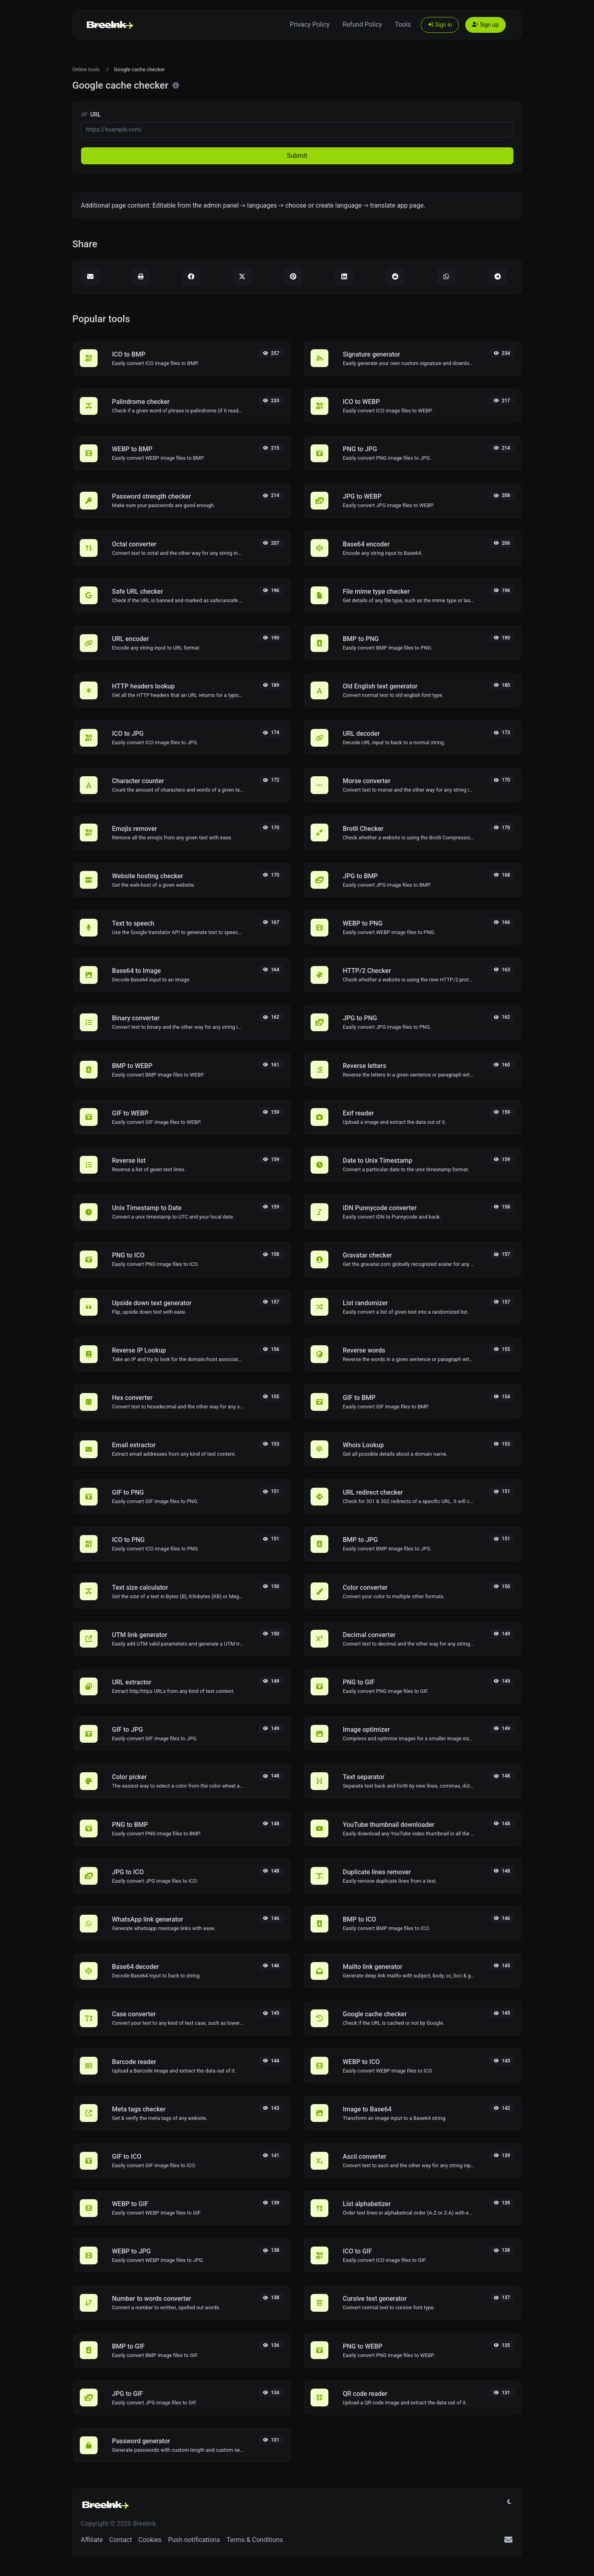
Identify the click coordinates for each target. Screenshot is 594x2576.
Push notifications (194, 2540)
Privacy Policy (310, 24)
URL (91, 114)
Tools (403, 24)
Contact (120, 2540)
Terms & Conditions (254, 2540)
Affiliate (92, 2540)
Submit (297, 155)
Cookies (150, 2540)
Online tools (86, 69)
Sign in (440, 24)
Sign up (485, 24)
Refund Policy (362, 24)
